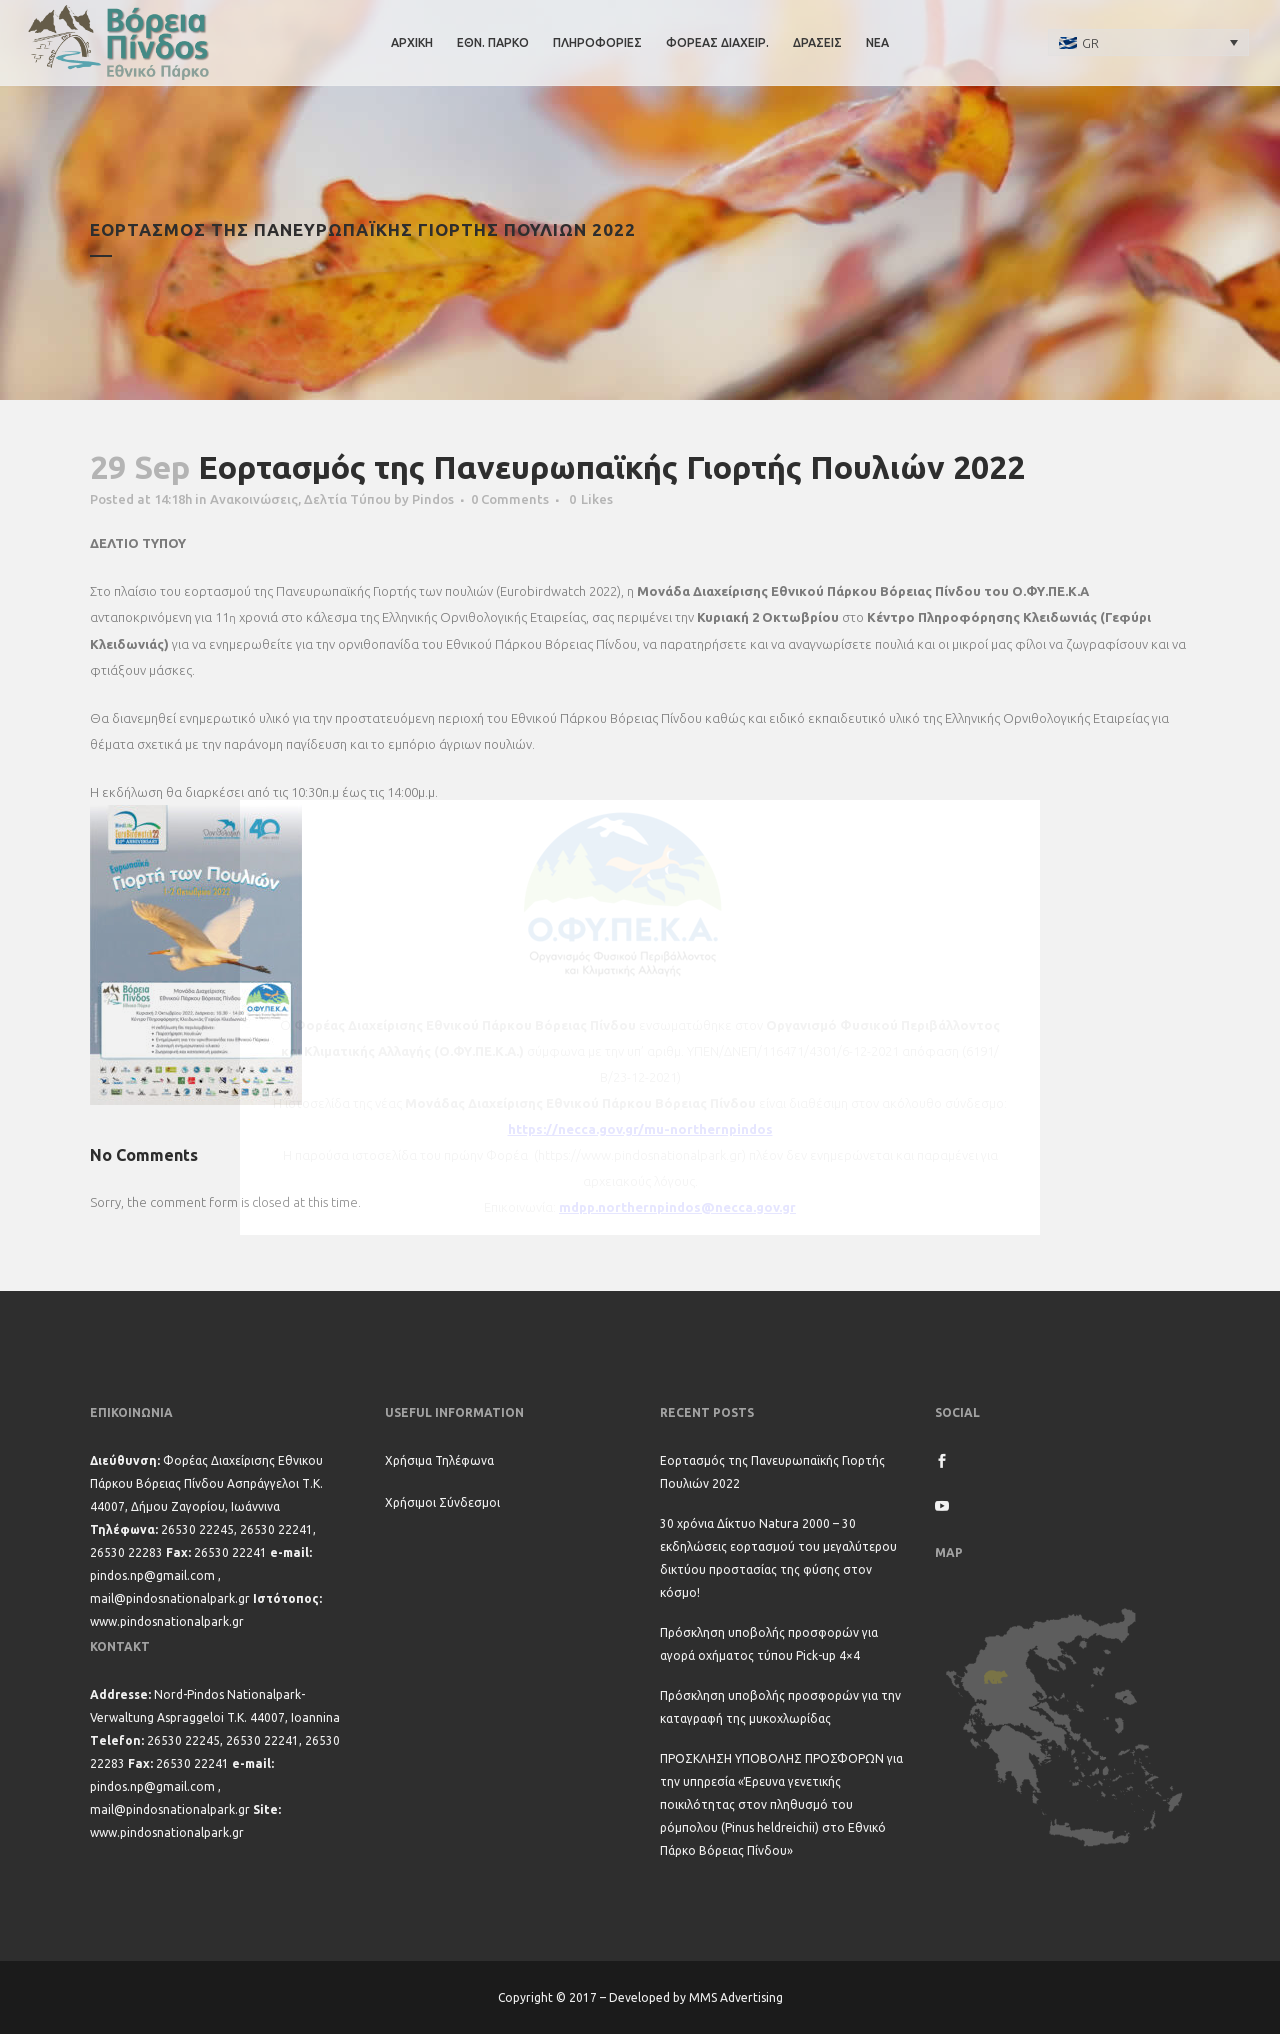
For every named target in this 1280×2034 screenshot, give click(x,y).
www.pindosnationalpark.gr (167, 1621)
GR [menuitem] (1090, 43)
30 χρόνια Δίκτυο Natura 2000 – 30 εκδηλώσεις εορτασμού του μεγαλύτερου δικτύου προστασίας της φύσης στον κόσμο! (778, 1558)
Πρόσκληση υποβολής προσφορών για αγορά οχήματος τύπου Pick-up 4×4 (769, 1644)
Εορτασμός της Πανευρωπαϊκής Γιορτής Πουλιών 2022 (772, 1472)
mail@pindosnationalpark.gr (170, 1598)
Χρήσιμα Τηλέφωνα (439, 1460)
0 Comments (510, 499)
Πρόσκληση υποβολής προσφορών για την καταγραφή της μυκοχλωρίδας (780, 1707)
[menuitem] (1149, 42)
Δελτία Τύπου (347, 499)
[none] (1149, 42)
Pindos (433, 499)
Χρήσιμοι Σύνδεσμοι (442, 1502)
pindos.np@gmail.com (152, 1575)
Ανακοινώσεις (254, 499)
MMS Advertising (736, 1997)
